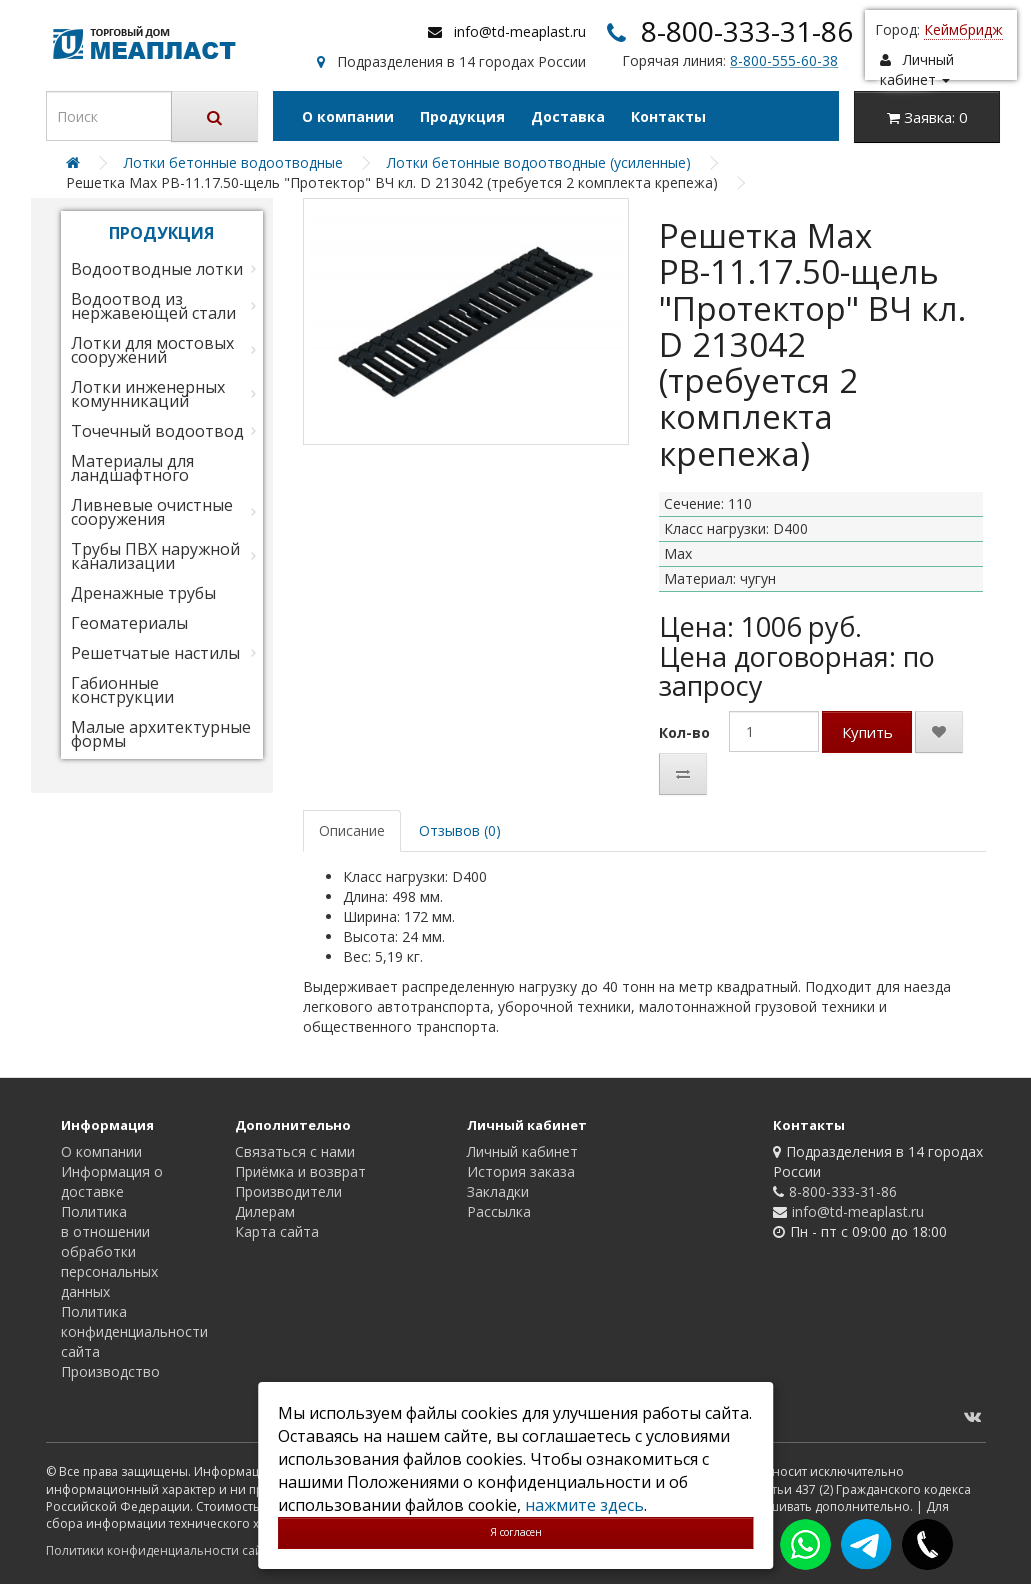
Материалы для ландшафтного (132, 468)
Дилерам (265, 1211)
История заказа (521, 1171)
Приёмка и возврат (300, 1171)
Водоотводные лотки (157, 269)
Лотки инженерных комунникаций (148, 394)
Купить (867, 732)
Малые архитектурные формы (161, 734)
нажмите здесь (584, 1505)
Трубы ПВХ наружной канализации (155, 556)
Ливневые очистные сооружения (152, 512)
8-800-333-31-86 (747, 31)
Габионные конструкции (122, 690)
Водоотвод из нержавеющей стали (153, 306)
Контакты (668, 116)
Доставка (568, 116)
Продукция (462, 116)
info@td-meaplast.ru (520, 31)
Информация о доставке (112, 1181)
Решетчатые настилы (155, 653)
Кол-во (684, 732)
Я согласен (516, 1532)
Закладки (498, 1191)
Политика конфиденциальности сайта (134, 1331)
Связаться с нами (295, 1151)
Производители (288, 1191)
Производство (110, 1371)
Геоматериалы (129, 623)
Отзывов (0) (460, 830)
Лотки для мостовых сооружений (152, 350)
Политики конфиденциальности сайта (160, 1550)
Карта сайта (277, 1231)
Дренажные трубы (143, 593)
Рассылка (499, 1211)
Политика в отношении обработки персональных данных (109, 1251)
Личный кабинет (522, 1151)
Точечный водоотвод (157, 431)
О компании (348, 116)
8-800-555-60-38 (784, 60)
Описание (352, 830)
